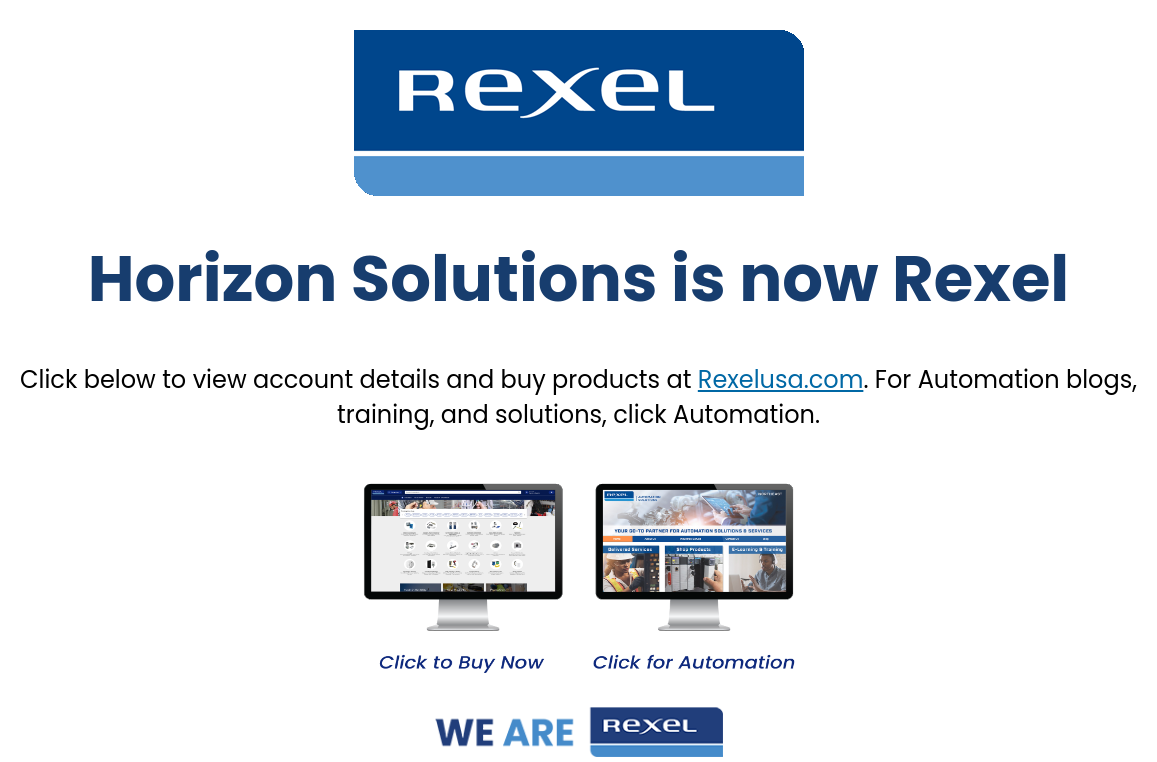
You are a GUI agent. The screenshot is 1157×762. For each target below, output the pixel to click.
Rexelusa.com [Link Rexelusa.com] (781, 379)
